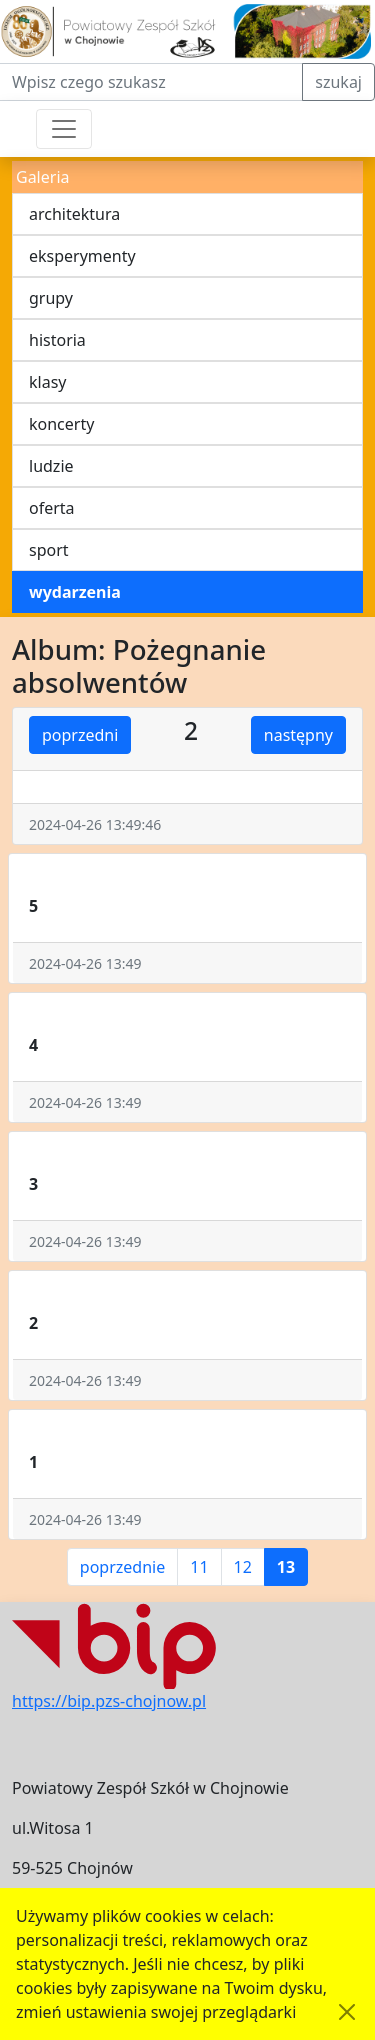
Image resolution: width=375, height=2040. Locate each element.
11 (199, 1567)
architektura (74, 214)
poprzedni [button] (80, 735)
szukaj (338, 82)
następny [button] (298, 735)
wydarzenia (75, 592)
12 (243, 1567)
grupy (51, 298)
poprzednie (122, 1567)
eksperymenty (82, 256)
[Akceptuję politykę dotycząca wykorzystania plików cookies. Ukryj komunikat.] (347, 2012)
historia (57, 340)
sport (49, 550)
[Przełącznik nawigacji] (64, 129)
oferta (52, 508)
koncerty (61, 424)
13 (286, 1567)
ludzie (51, 466)
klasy (47, 382)
